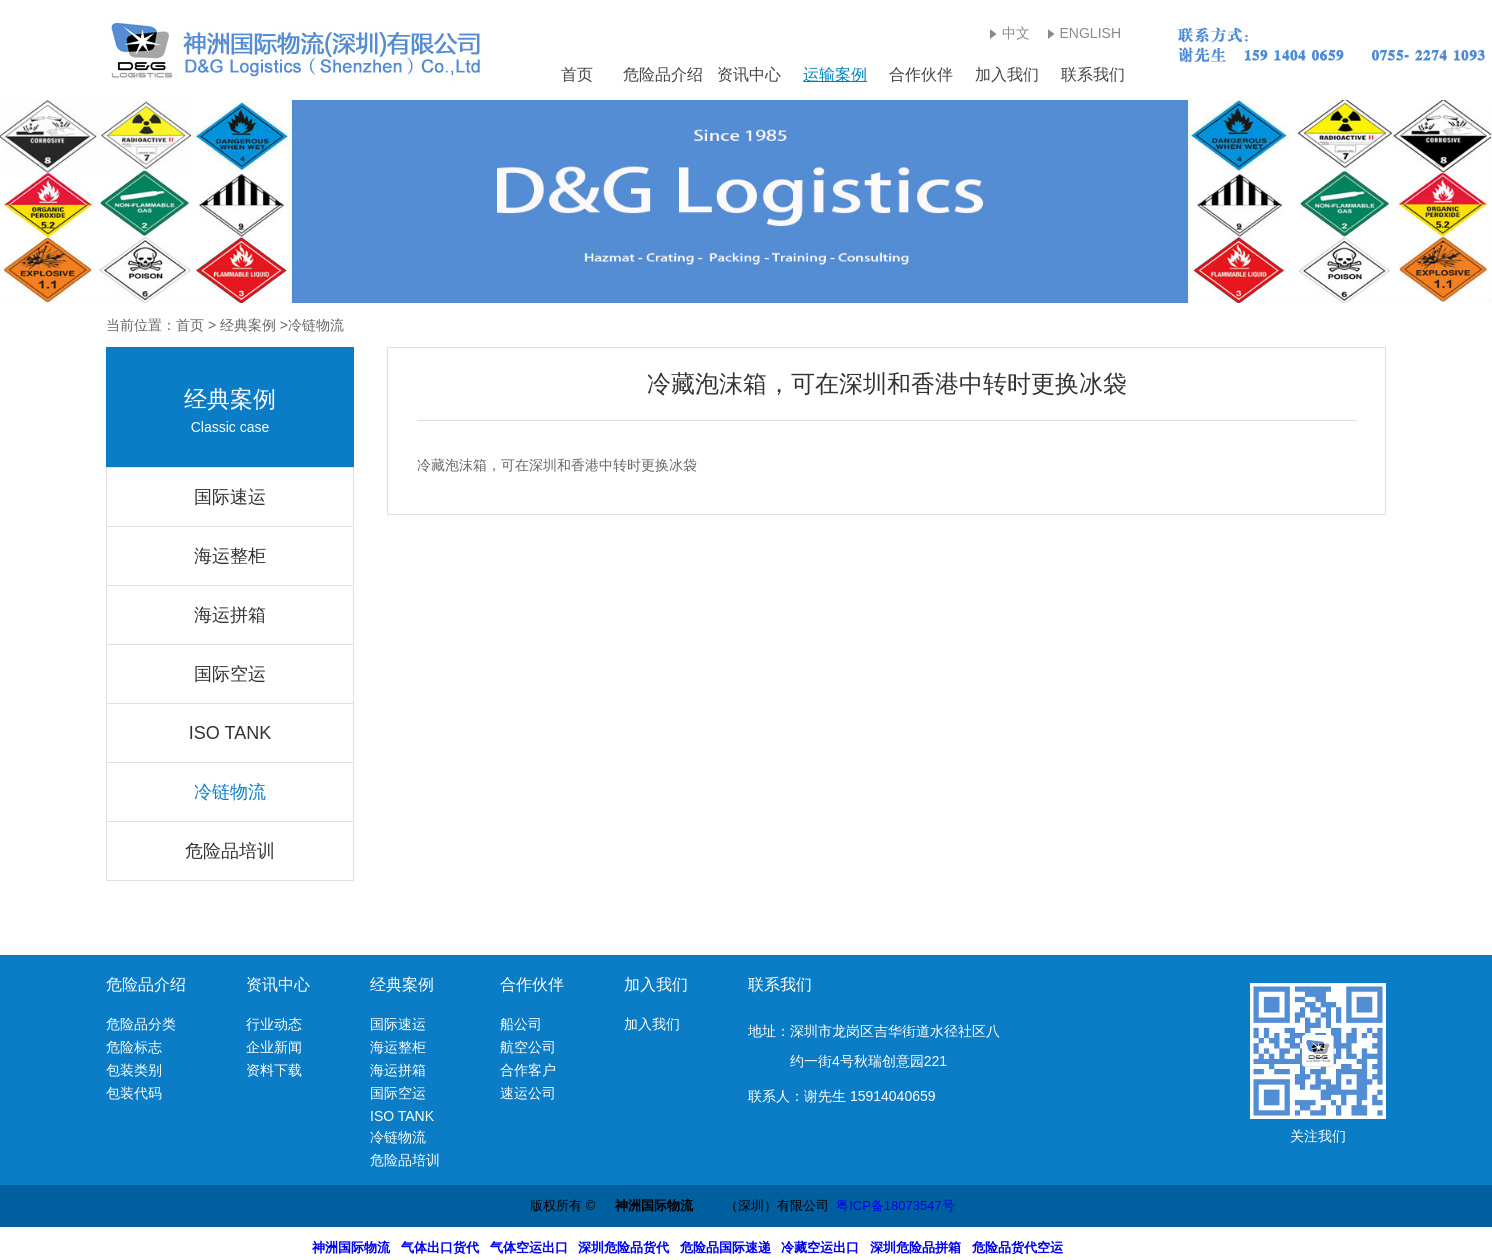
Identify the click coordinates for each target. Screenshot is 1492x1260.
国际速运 (230, 497)
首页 (577, 74)
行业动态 (274, 1024)
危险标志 (134, 1047)
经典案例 (248, 325)
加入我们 (1007, 74)
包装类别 (134, 1070)
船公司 (521, 1024)
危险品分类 (141, 1024)
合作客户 (528, 1070)
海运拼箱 (230, 615)
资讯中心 (749, 74)
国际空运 (230, 674)
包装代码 (134, 1093)
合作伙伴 (921, 74)
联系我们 (1093, 74)
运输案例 (835, 74)
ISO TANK (230, 733)
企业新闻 (274, 1047)
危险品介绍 (663, 74)
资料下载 (274, 1070)
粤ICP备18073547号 (895, 1205)
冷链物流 (230, 792)
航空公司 (528, 1047)
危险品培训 (230, 851)
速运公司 (528, 1093)
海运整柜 (230, 556)
